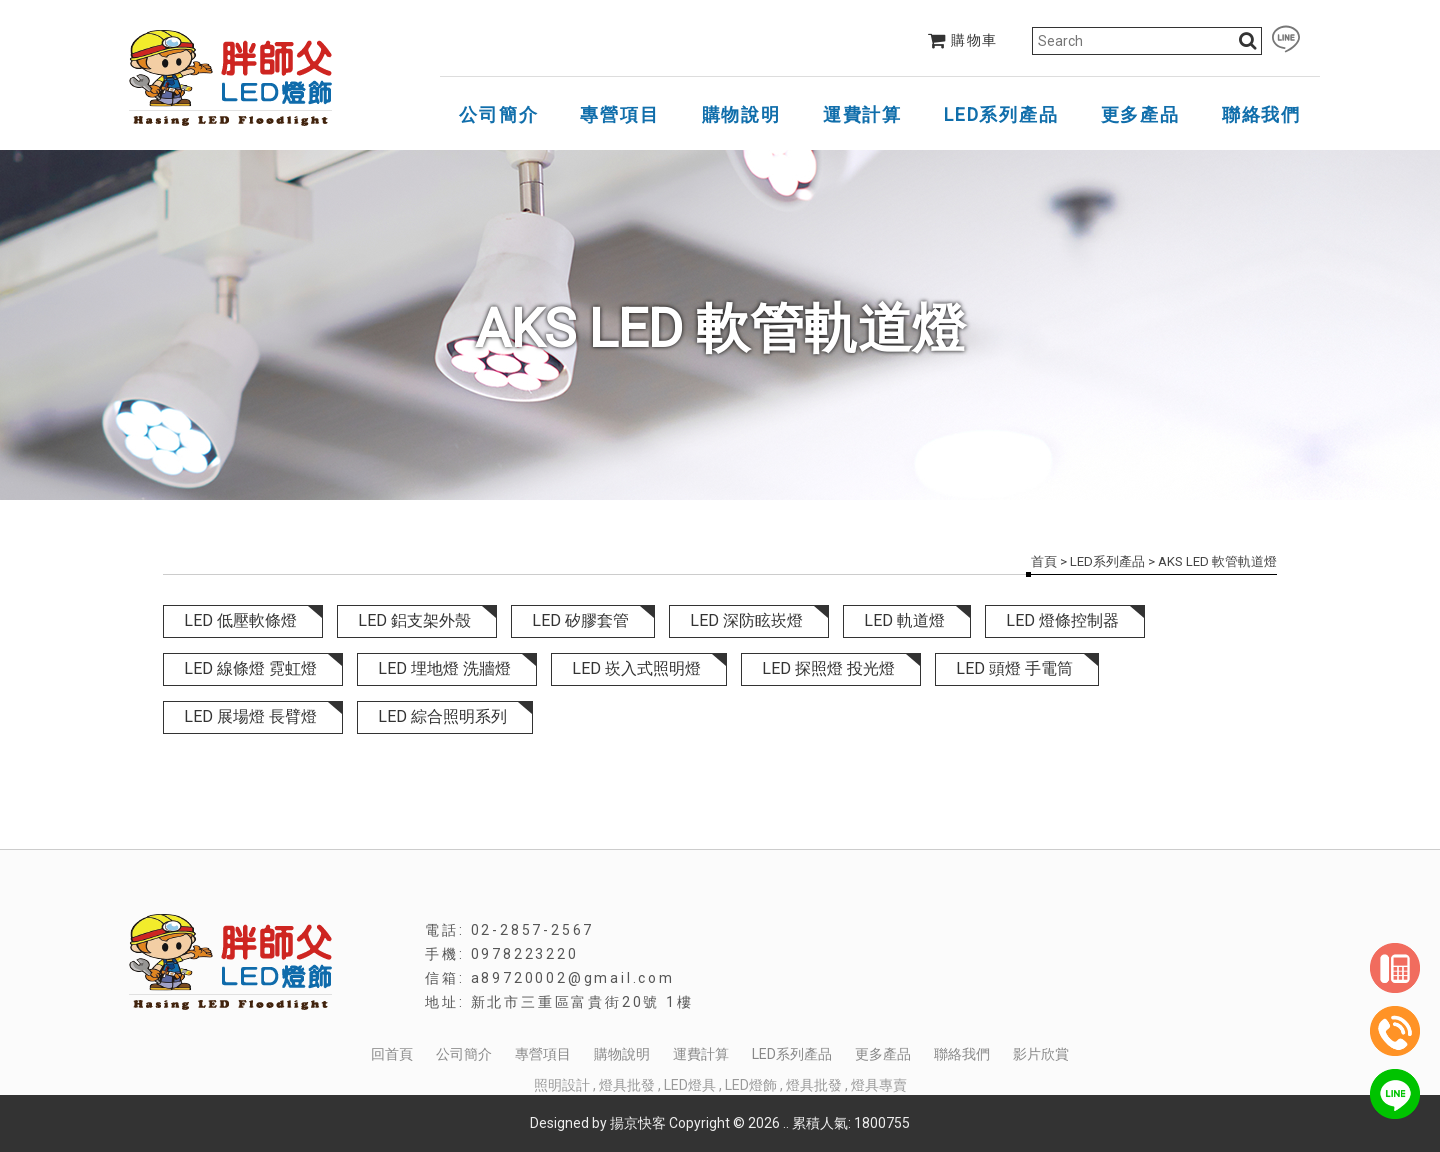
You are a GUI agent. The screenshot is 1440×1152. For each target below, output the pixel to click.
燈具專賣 (879, 1085)
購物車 (963, 40)
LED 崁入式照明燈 (636, 668)
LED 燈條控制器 (1062, 620)
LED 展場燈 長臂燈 (250, 716)
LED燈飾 (751, 1085)
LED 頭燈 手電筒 (1014, 668)
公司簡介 (498, 114)
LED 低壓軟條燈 (240, 620)
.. (786, 1123)
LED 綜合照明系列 (442, 716)
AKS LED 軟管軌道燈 (1217, 561)
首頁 (1044, 561)
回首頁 (392, 1054)
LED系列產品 (1001, 114)
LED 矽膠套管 (580, 620)
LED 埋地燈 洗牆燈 (444, 668)
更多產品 (1140, 114)
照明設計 (562, 1085)
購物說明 (741, 114)
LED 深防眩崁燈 (746, 620)
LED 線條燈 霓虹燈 (250, 668)
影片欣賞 (1041, 1054)
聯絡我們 (1261, 114)
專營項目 (619, 114)
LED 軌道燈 (904, 620)
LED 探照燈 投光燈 (828, 668)
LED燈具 (690, 1085)
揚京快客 (638, 1123)
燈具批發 (627, 1085)
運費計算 (862, 114)
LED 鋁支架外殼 (414, 620)
